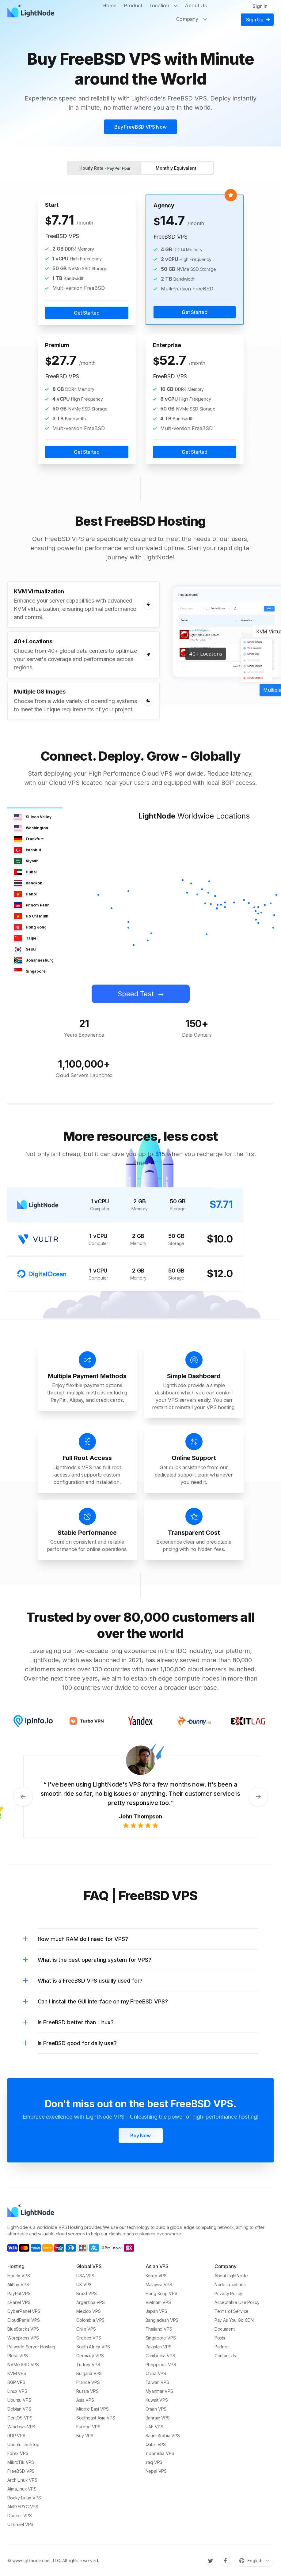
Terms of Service (232, 2311)
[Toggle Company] (206, 19)
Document (225, 2329)
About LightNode (231, 2275)
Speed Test (136, 994)
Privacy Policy (228, 2293)
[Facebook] (225, 2561)
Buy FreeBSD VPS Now (140, 127)
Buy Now (140, 2135)
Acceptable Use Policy (237, 2302)
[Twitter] (210, 2561)
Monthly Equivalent (176, 168)
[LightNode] (32, 12)
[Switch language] (254, 2560)
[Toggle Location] (177, 5)
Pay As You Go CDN (234, 2320)
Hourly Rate (105, 168)
